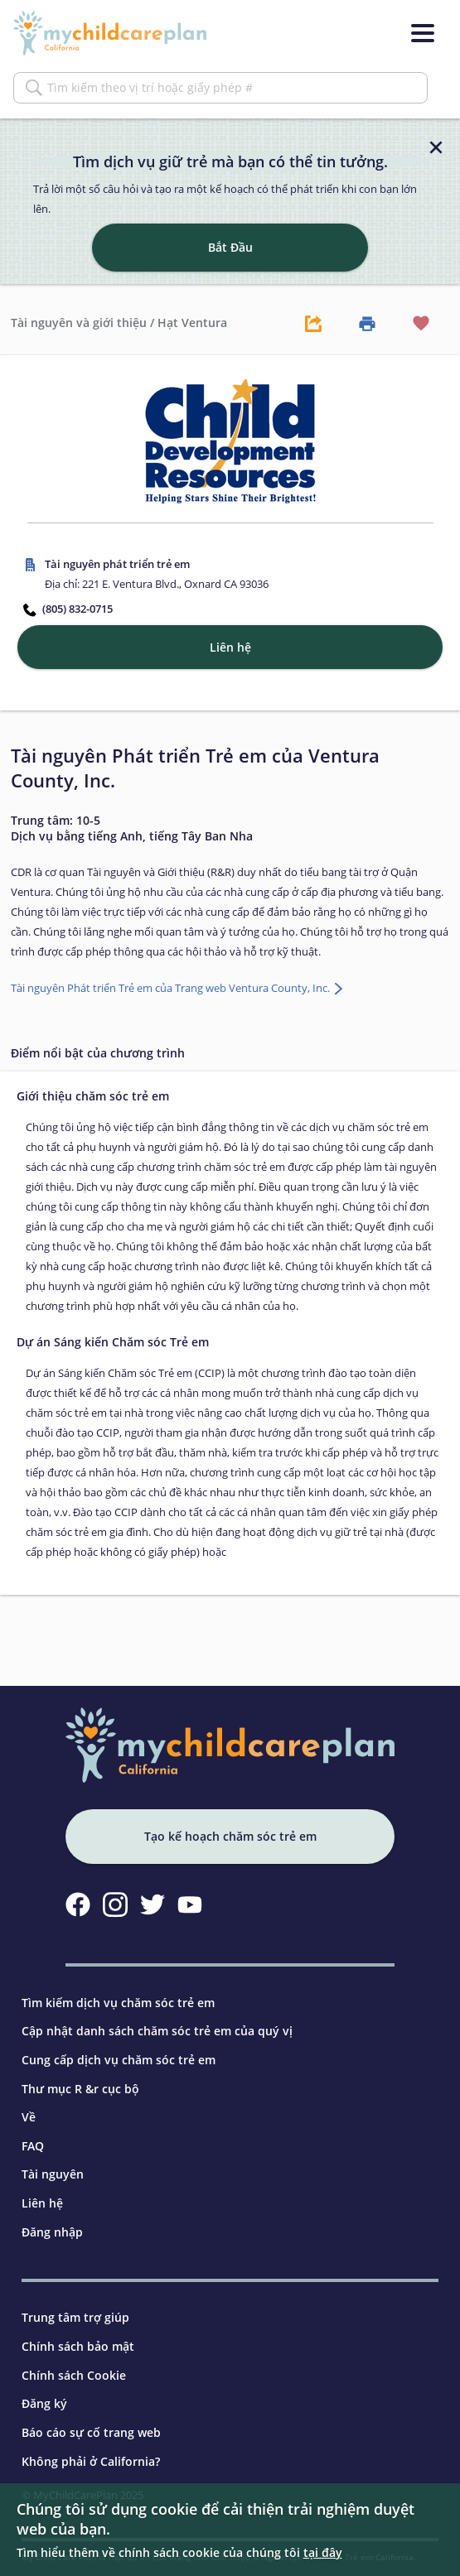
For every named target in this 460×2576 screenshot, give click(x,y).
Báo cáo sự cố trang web (91, 2432)
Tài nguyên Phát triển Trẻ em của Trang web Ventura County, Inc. (171, 987)
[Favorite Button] (421, 323)
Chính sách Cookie (74, 2375)
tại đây (322, 2552)
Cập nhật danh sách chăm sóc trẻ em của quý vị (157, 2031)
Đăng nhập (52, 2232)
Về (29, 2117)
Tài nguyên (53, 2174)
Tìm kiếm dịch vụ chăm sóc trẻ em (118, 2002)
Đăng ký (44, 2403)
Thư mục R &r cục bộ (80, 2089)
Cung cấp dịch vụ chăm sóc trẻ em (118, 2060)
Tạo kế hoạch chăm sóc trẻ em (230, 1836)
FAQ (33, 2146)
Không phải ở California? (91, 2461)
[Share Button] (313, 323)
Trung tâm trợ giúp (75, 2317)
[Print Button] (367, 323)
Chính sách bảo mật (78, 2346)
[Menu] (423, 33)
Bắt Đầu (230, 247)
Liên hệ (42, 2203)
